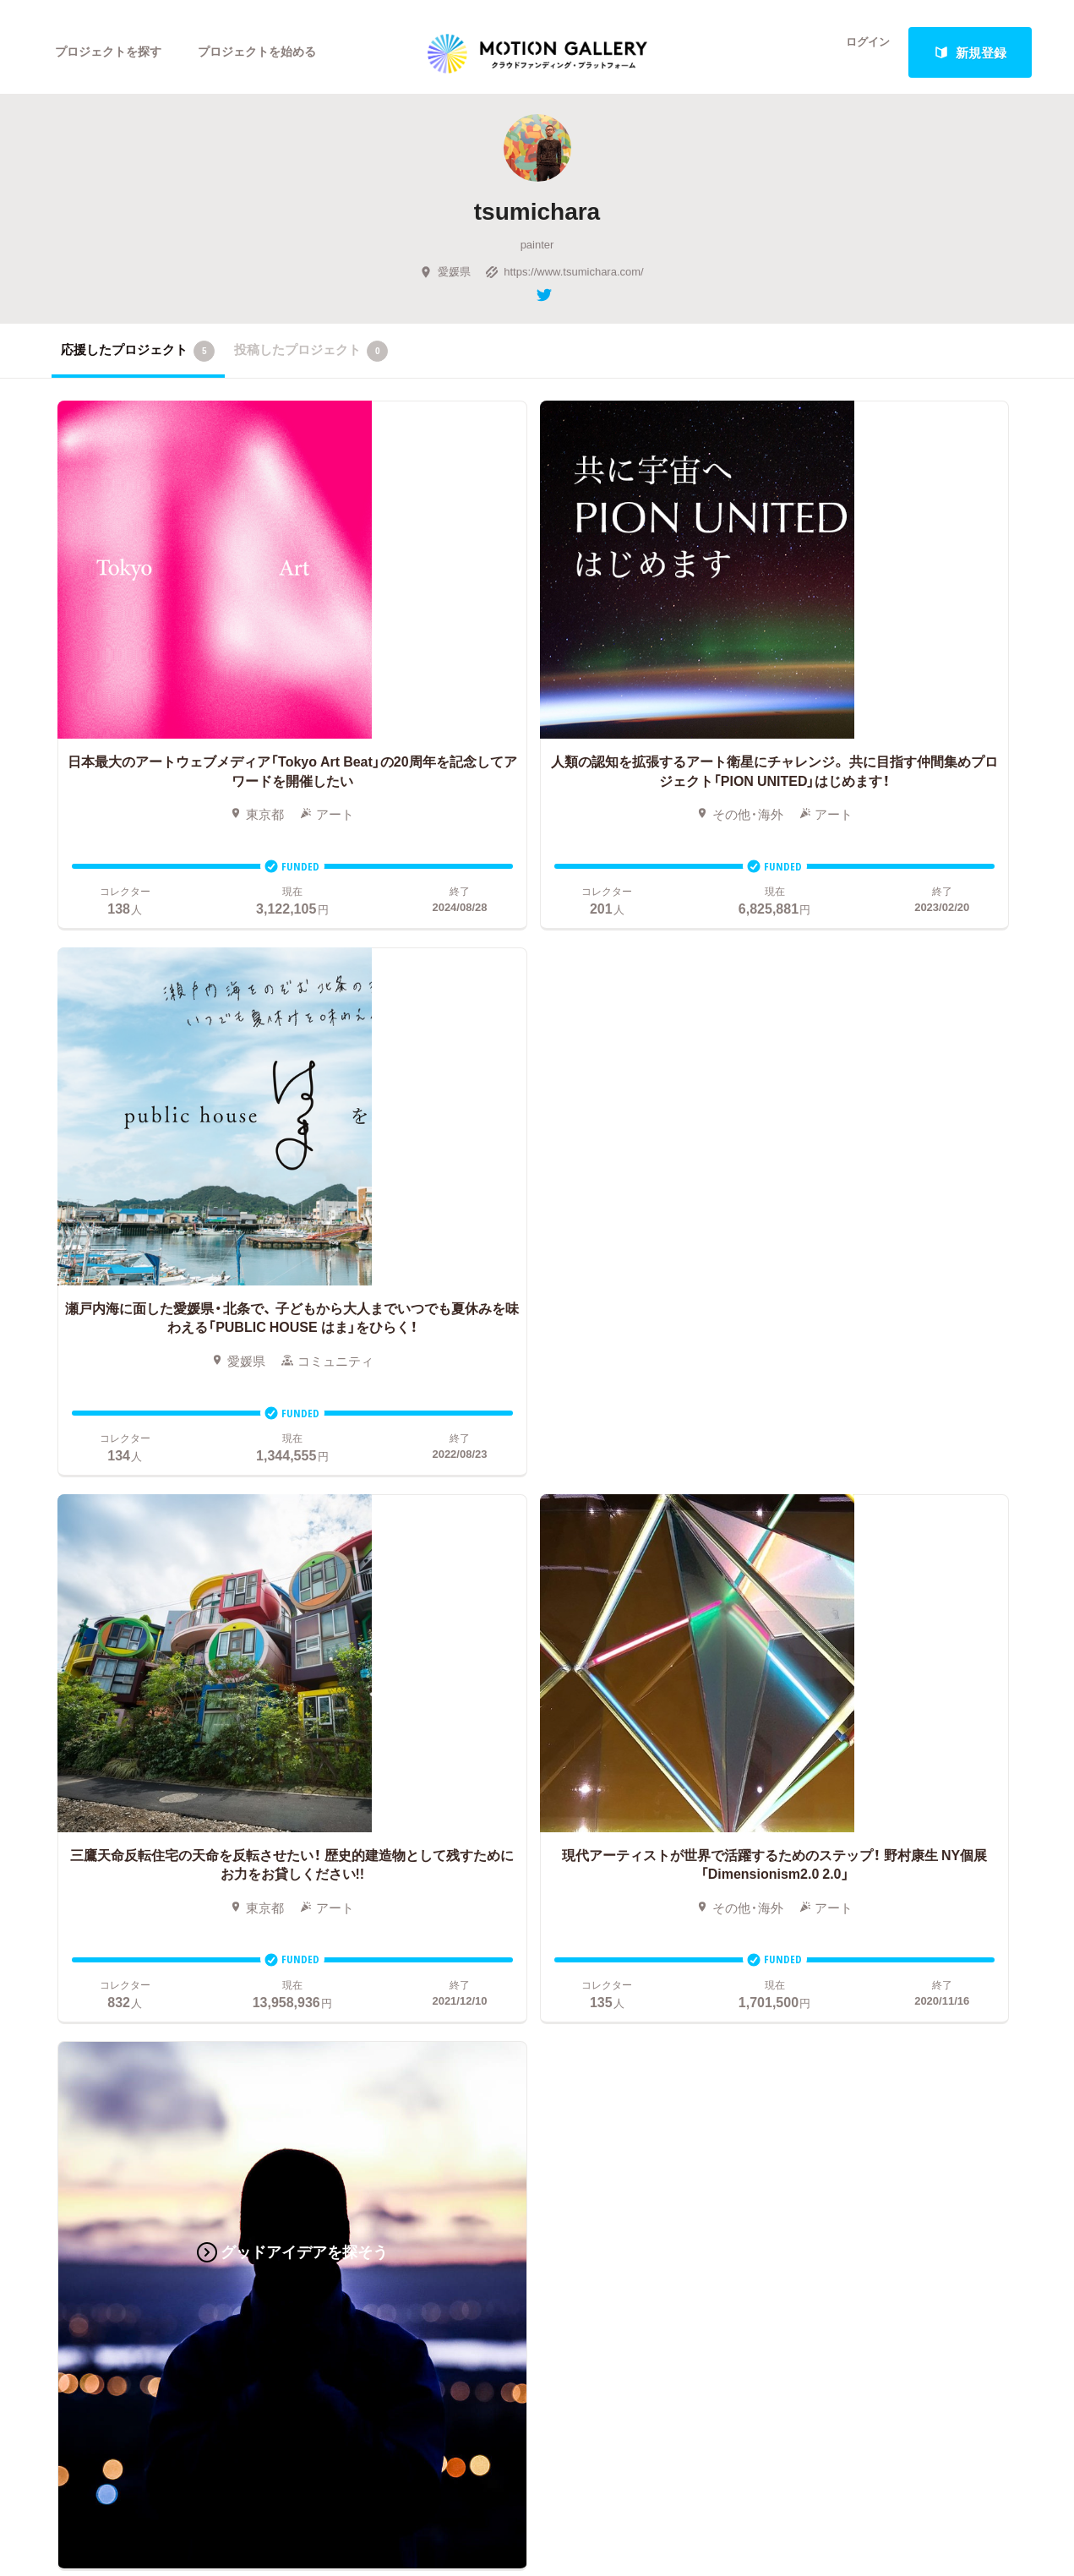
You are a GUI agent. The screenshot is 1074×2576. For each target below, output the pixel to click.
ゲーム (176, 1768)
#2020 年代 (843, 1717)
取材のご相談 (850, 1793)
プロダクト (189, 1793)
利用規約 (837, 1818)
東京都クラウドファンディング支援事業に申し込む (637, 1895)
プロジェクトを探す (113, 52)
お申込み (529, 1692)
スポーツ (77, 1869)
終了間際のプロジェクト (368, 1768)
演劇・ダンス (87, 1818)
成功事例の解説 (548, 1768)
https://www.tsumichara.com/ (564, 282)
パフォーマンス (201, 1844)
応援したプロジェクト (138, 362)
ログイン (857, 52)
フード (176, 1869)
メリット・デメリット (565, 1793)
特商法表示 (843, 1869)
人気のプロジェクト (362, 1717)
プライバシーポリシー (875, 1844)
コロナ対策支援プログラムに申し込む (612, 1920)
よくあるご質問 (856, 1742)
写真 (64, 1742)
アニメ (71, 1768)
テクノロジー (90, 1844)
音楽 (170, 1742)
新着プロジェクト (355, 1742)
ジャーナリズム (96, 1895)
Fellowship (534, 1818)
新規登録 (970, 52)
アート (176, 1717)
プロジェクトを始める (271, 52)
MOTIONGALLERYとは (879, 1692)
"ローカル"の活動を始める (578, 1844)
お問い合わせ (850, 1768)
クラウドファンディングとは (586, 1717)
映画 (64, 1717)
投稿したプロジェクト (311, 362)
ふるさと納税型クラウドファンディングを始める (637, 1869)
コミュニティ (90, 1793)
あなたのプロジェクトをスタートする (537, 1545)
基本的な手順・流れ (558, 1742)
